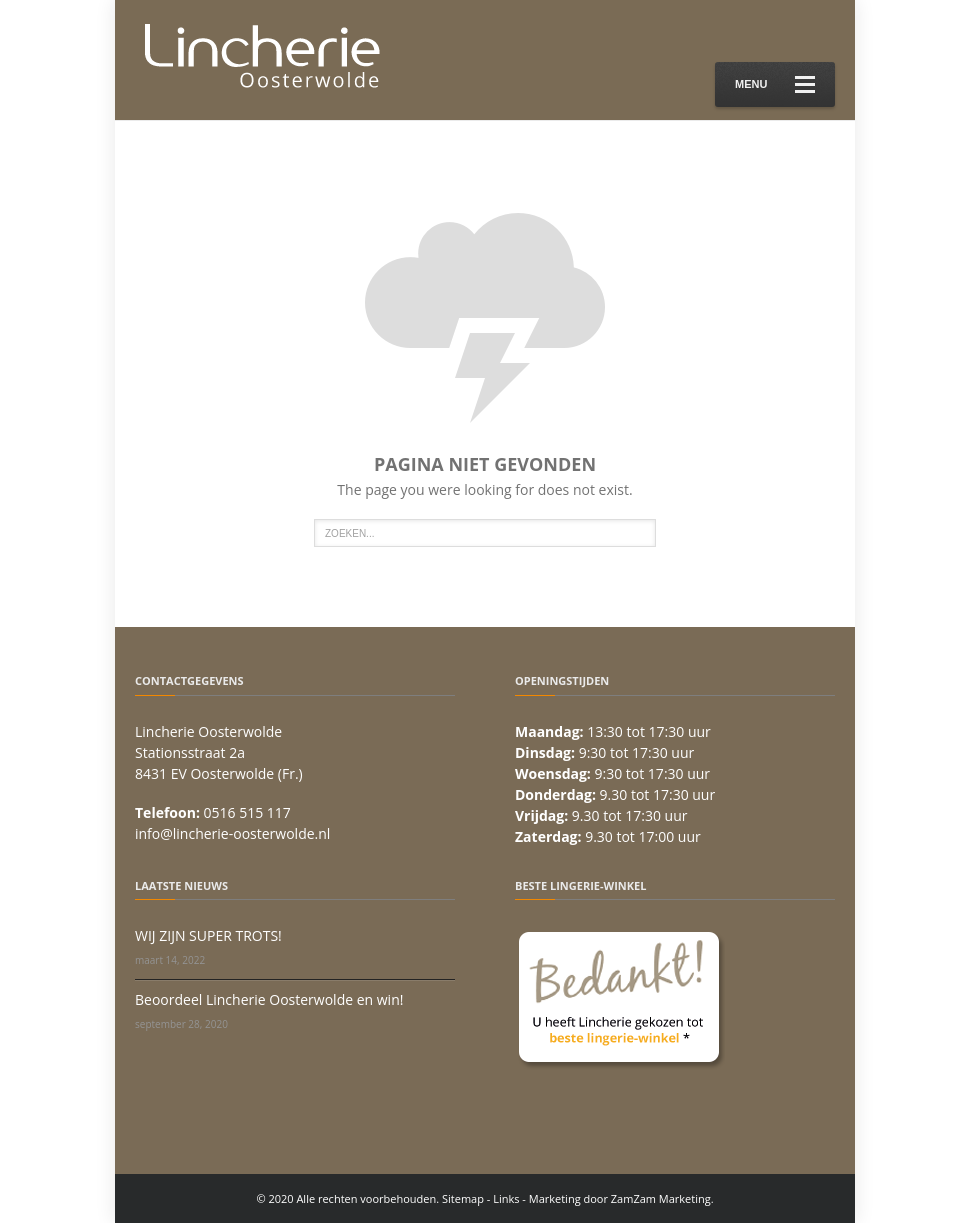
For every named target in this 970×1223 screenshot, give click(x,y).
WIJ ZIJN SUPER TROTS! (208, 935)
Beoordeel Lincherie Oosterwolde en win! (269, 999)
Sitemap (463, 1198)
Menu (775, 84)
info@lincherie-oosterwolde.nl (232, 833)
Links (506, 1198)
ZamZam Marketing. (662, 1198)
